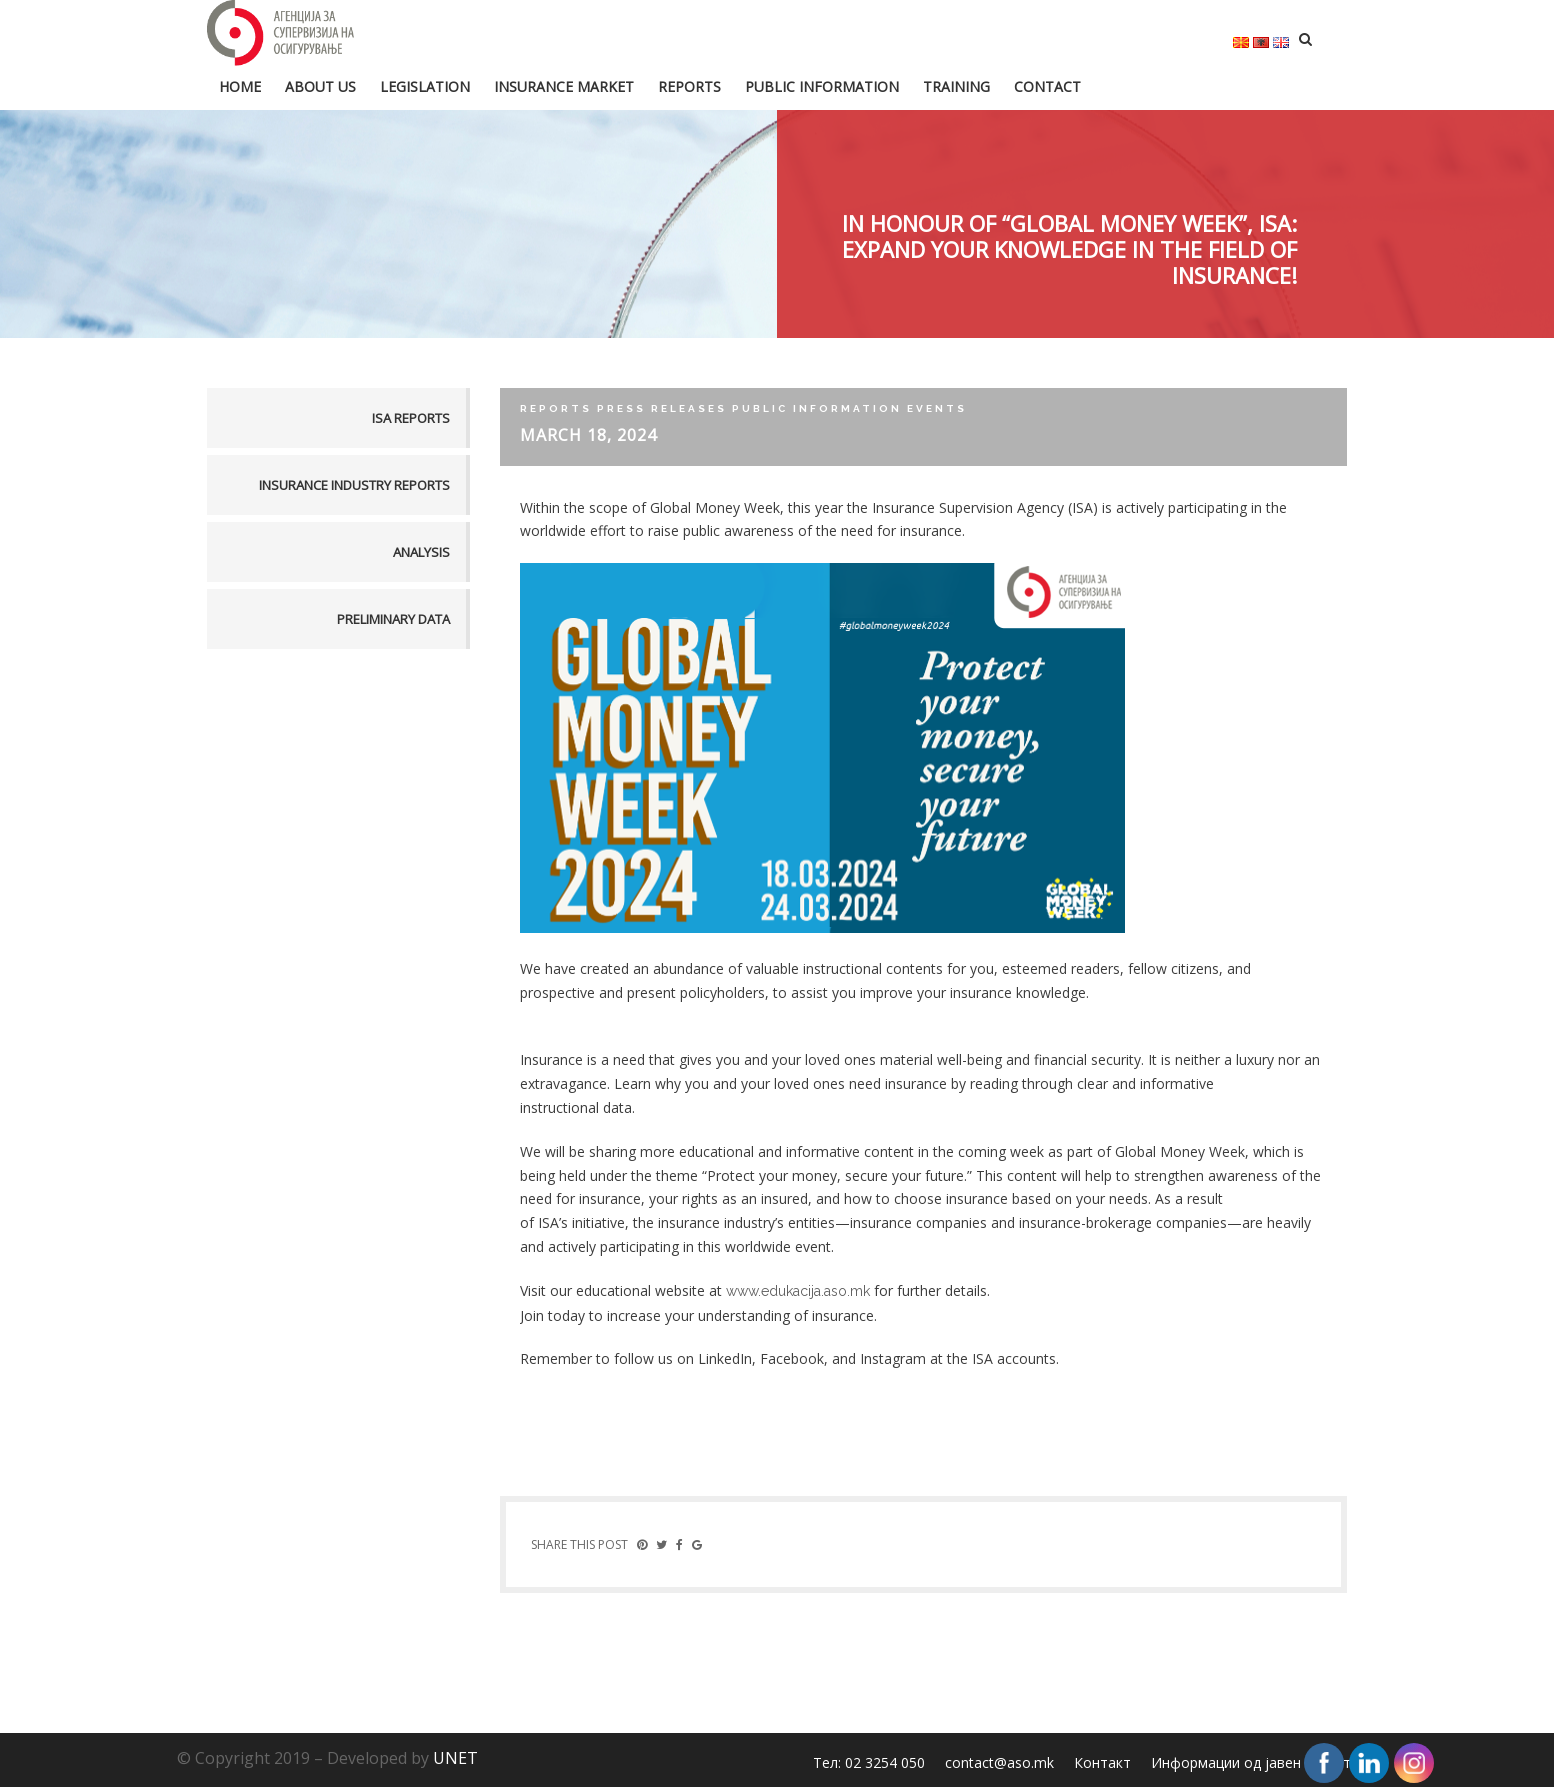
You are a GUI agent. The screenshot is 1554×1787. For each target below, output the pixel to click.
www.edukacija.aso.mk (798, 1291)
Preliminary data (393, 619)
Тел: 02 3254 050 (869, 1762)
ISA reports (411, 418)
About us (320, 86)
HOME (240, 86)
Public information (822, 86)
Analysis (421, 552)
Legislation (425, 86)
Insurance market (564, 86)
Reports (689, 86)
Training (956, 86)
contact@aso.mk (999, 1762)
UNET (455, 1758)
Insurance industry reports (354, 485)
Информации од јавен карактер (1259, 1762)
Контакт (1102, 1762)
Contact (1047, 86)
